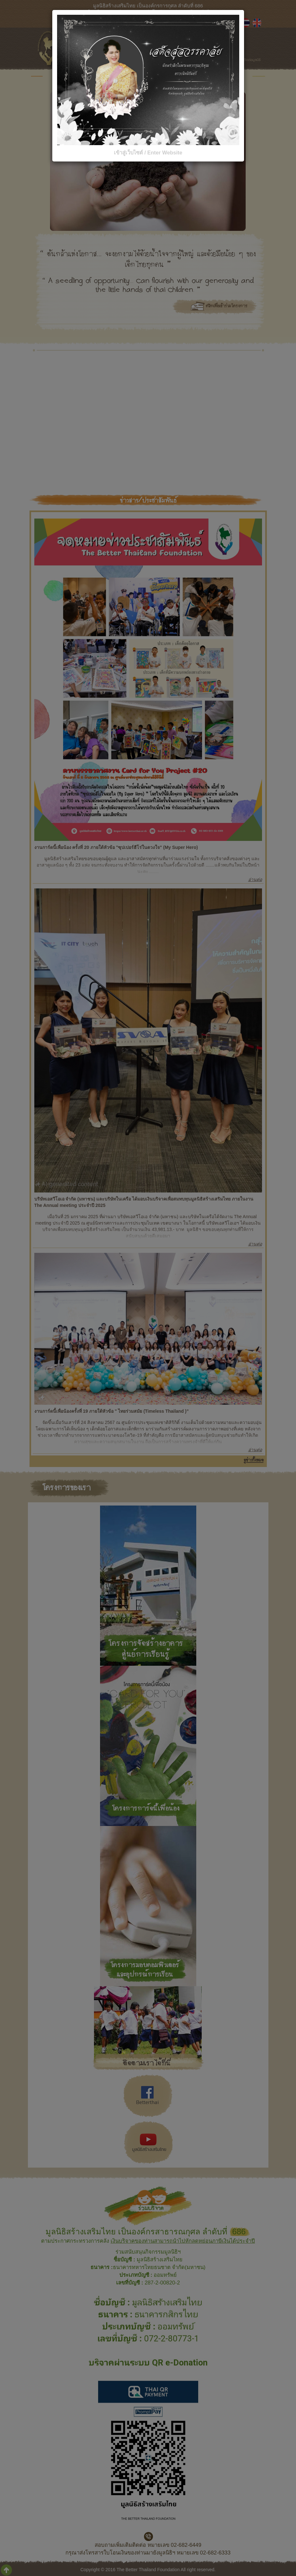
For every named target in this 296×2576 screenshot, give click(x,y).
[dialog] (148, 1288)
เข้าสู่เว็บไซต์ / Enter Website (148, 152)
